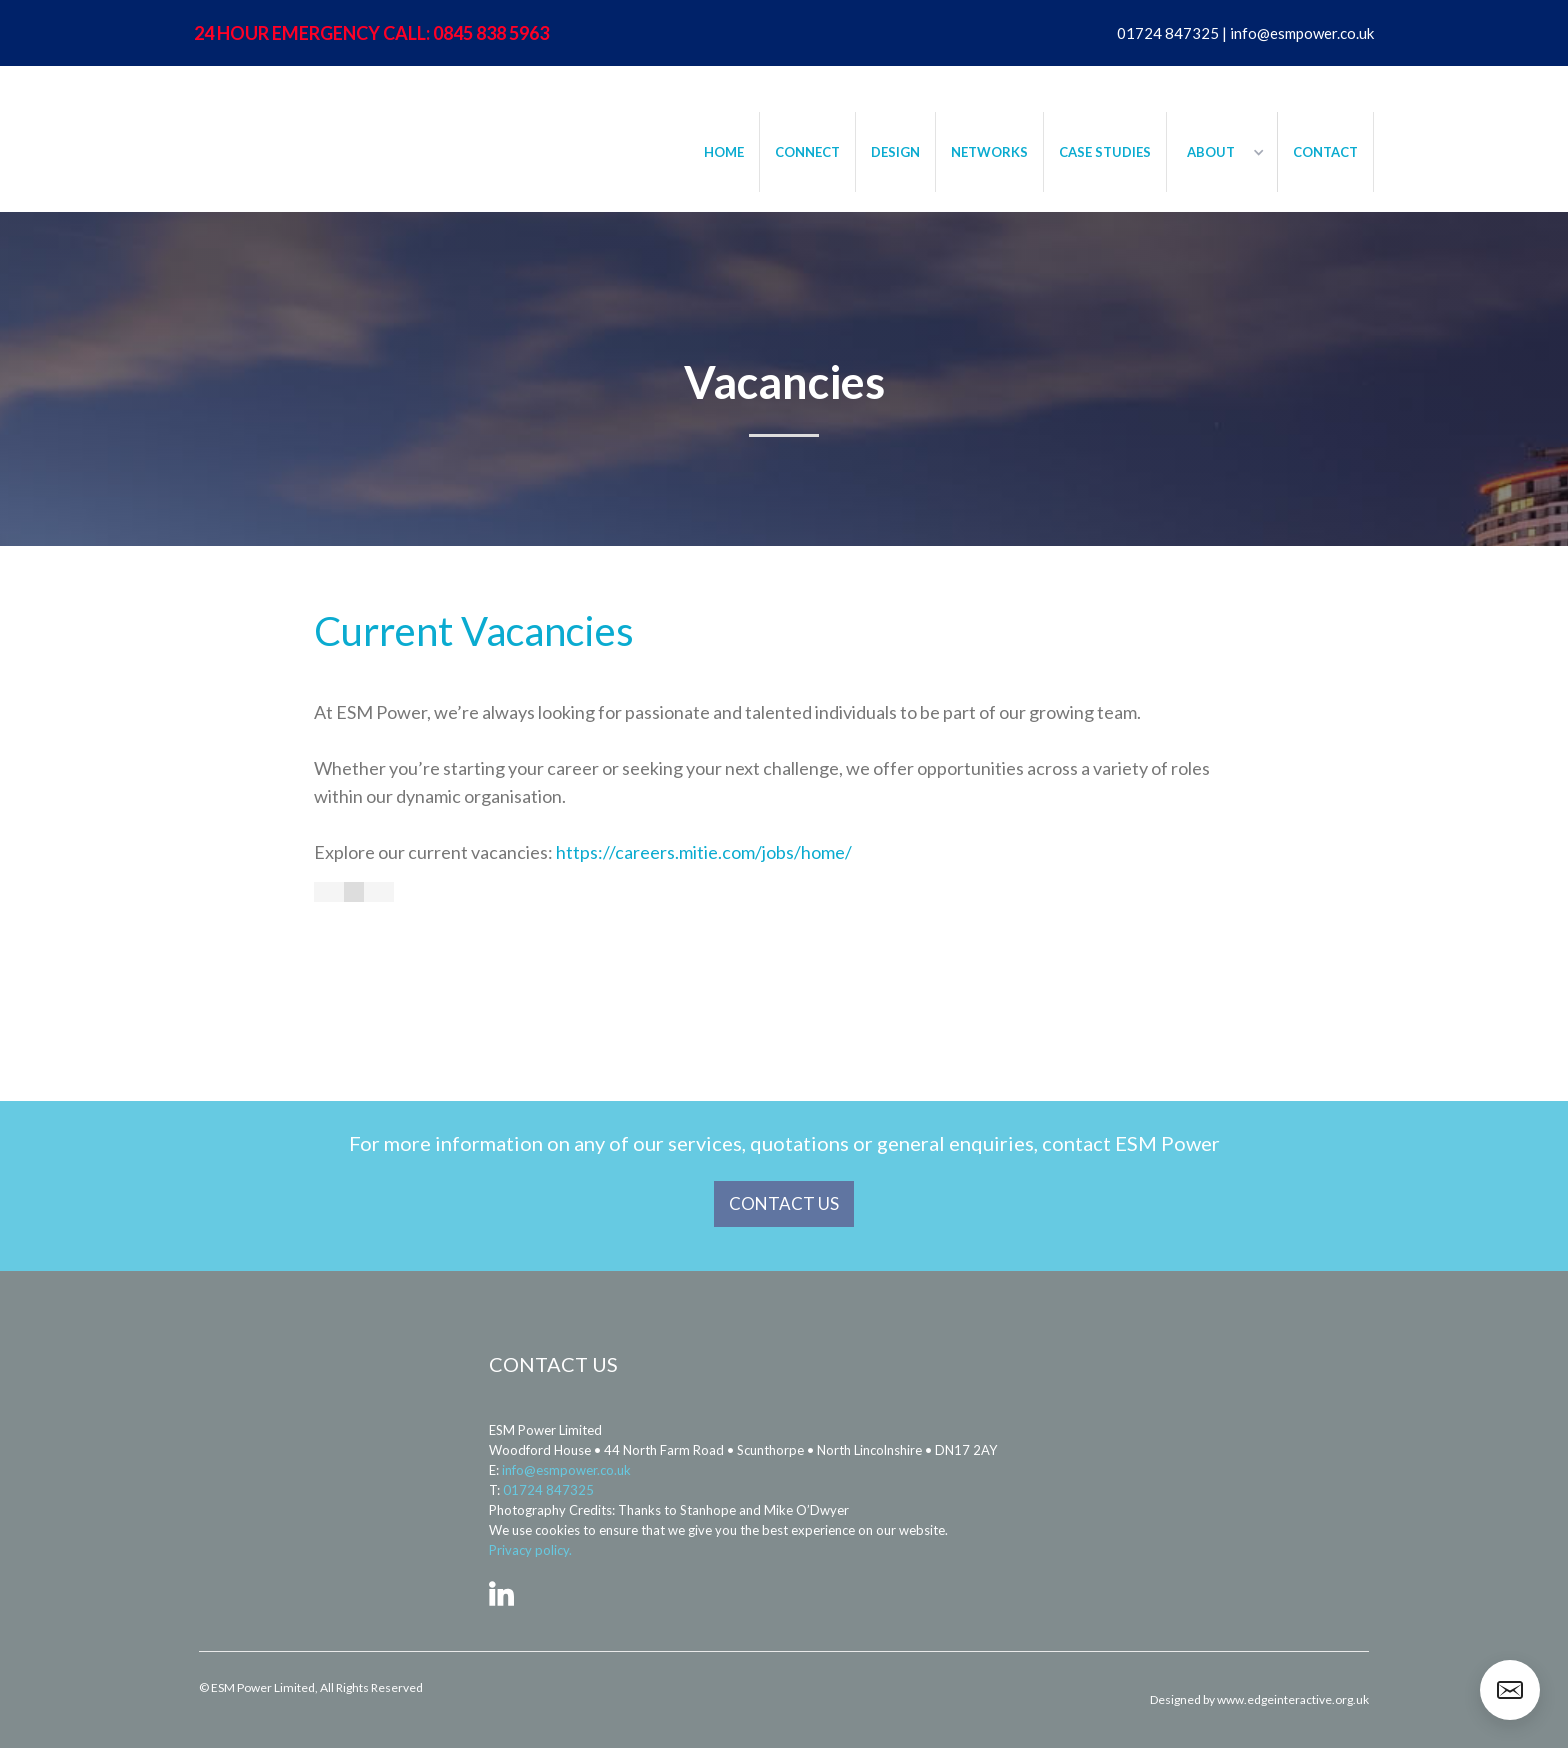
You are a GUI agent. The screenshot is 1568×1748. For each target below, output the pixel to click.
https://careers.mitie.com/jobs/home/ (704, 852)
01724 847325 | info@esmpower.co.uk (1245, 33)
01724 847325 (548, 1490)
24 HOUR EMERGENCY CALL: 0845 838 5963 (371, 33)
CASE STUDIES (1105, 152)
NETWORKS (989, 152)
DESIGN (895, 152)
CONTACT (1325, 152)
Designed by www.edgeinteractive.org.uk (1259, 1699)
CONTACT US (784, 1203)
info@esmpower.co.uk (566, 1470)
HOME (724, 152)
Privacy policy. (530, 1550)
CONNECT (807, 152)
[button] (1222, 152)
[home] (313, 126)
